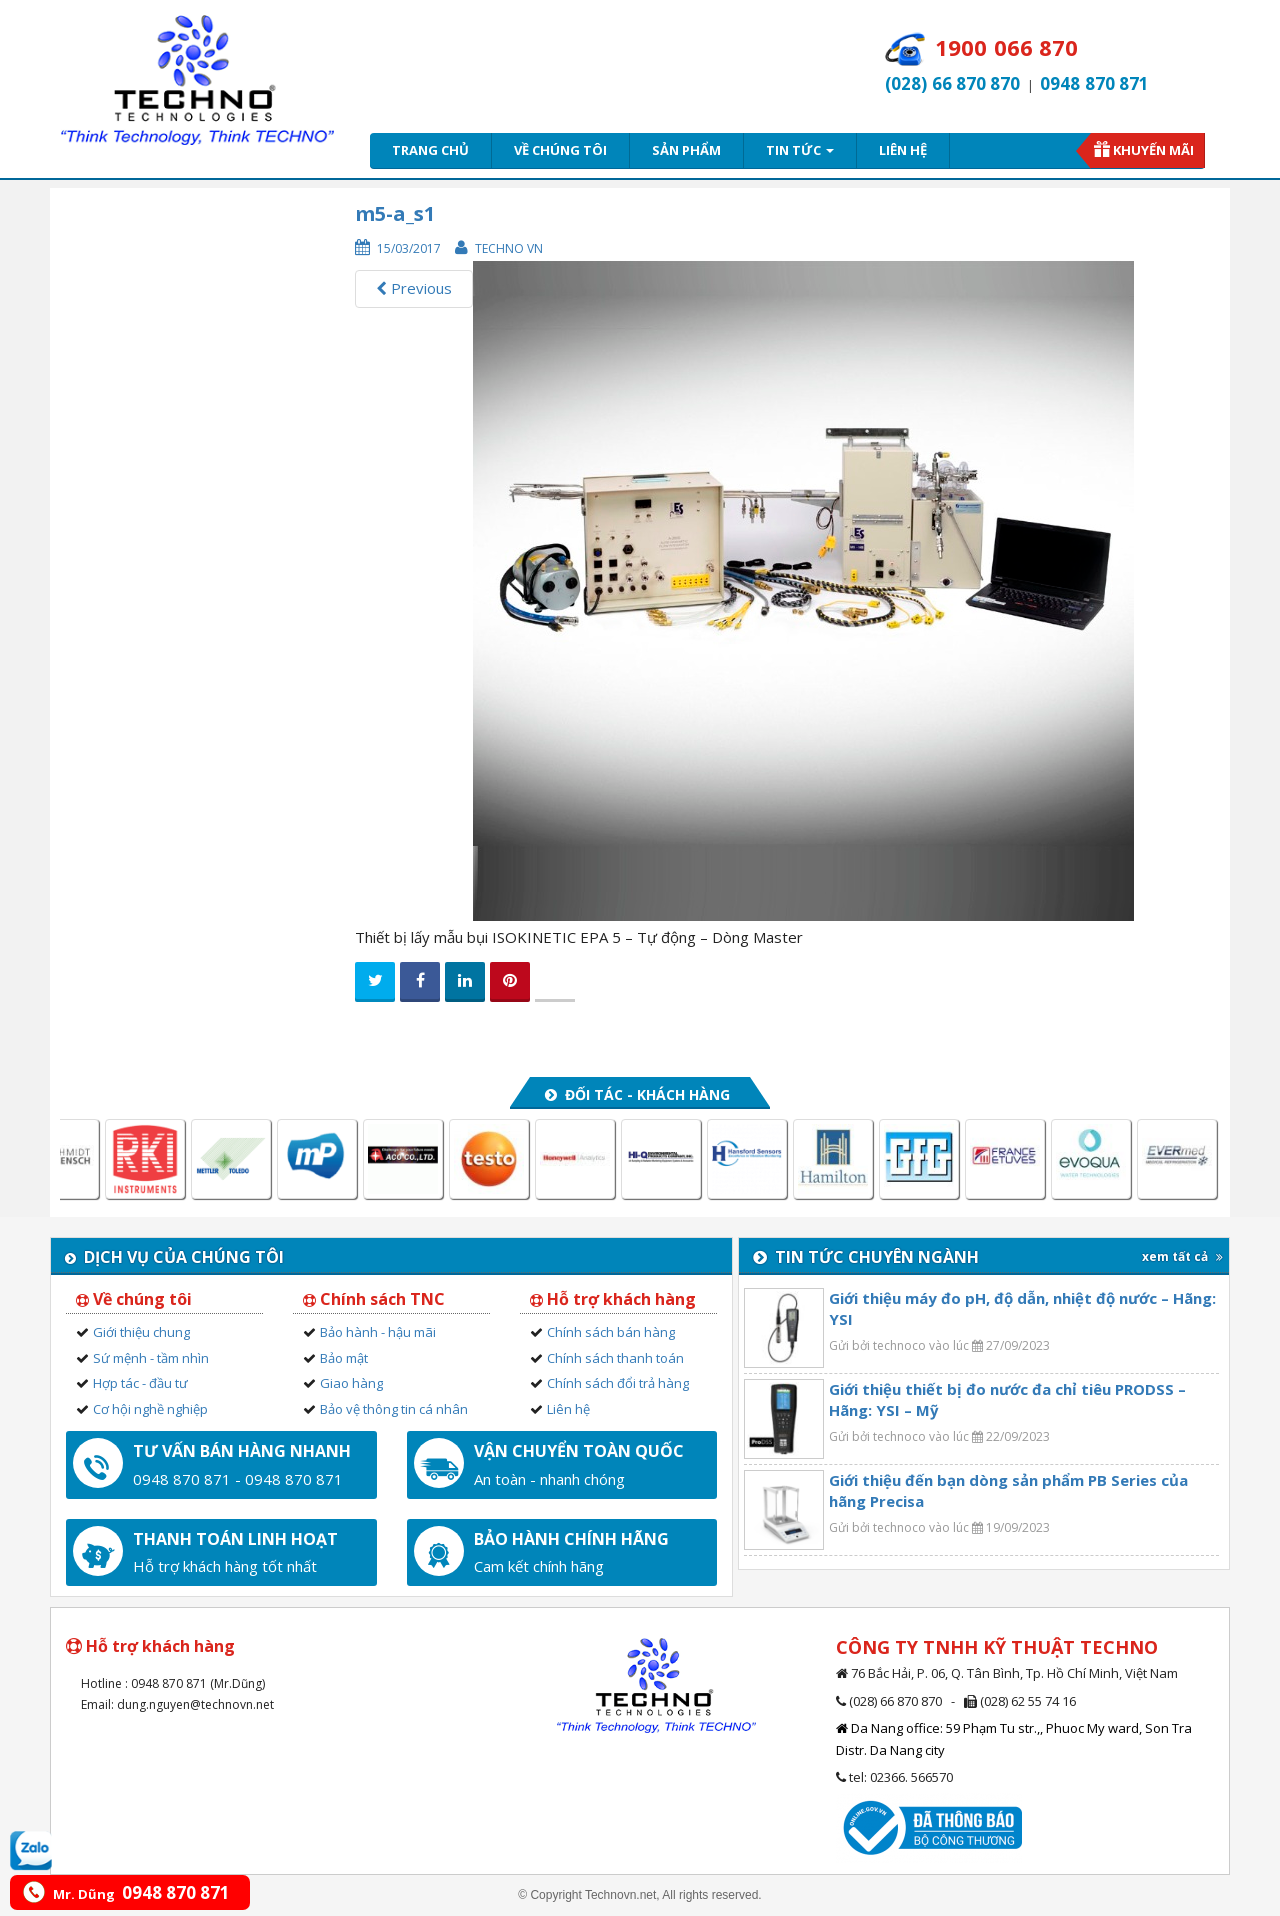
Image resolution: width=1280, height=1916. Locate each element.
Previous (414, 288)
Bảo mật (344, 1358)
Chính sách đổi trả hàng (618, 1383)
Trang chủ (430, 150)
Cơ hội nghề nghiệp (150, 1409)
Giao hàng (351, 1383)
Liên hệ (903, 150)
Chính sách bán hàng (611, 1332)
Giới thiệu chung (141, 1332)
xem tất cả (1182, 1256)
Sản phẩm (686, 150)
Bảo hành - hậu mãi (378, 1332)
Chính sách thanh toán (615, 1358)
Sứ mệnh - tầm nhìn (151, 1358)
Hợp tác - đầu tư (140, 1383)
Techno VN (509, 248)
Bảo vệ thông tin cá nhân (394, 1409)
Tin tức (800, 150)
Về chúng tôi (560, 150)
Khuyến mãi (1153, 150)
